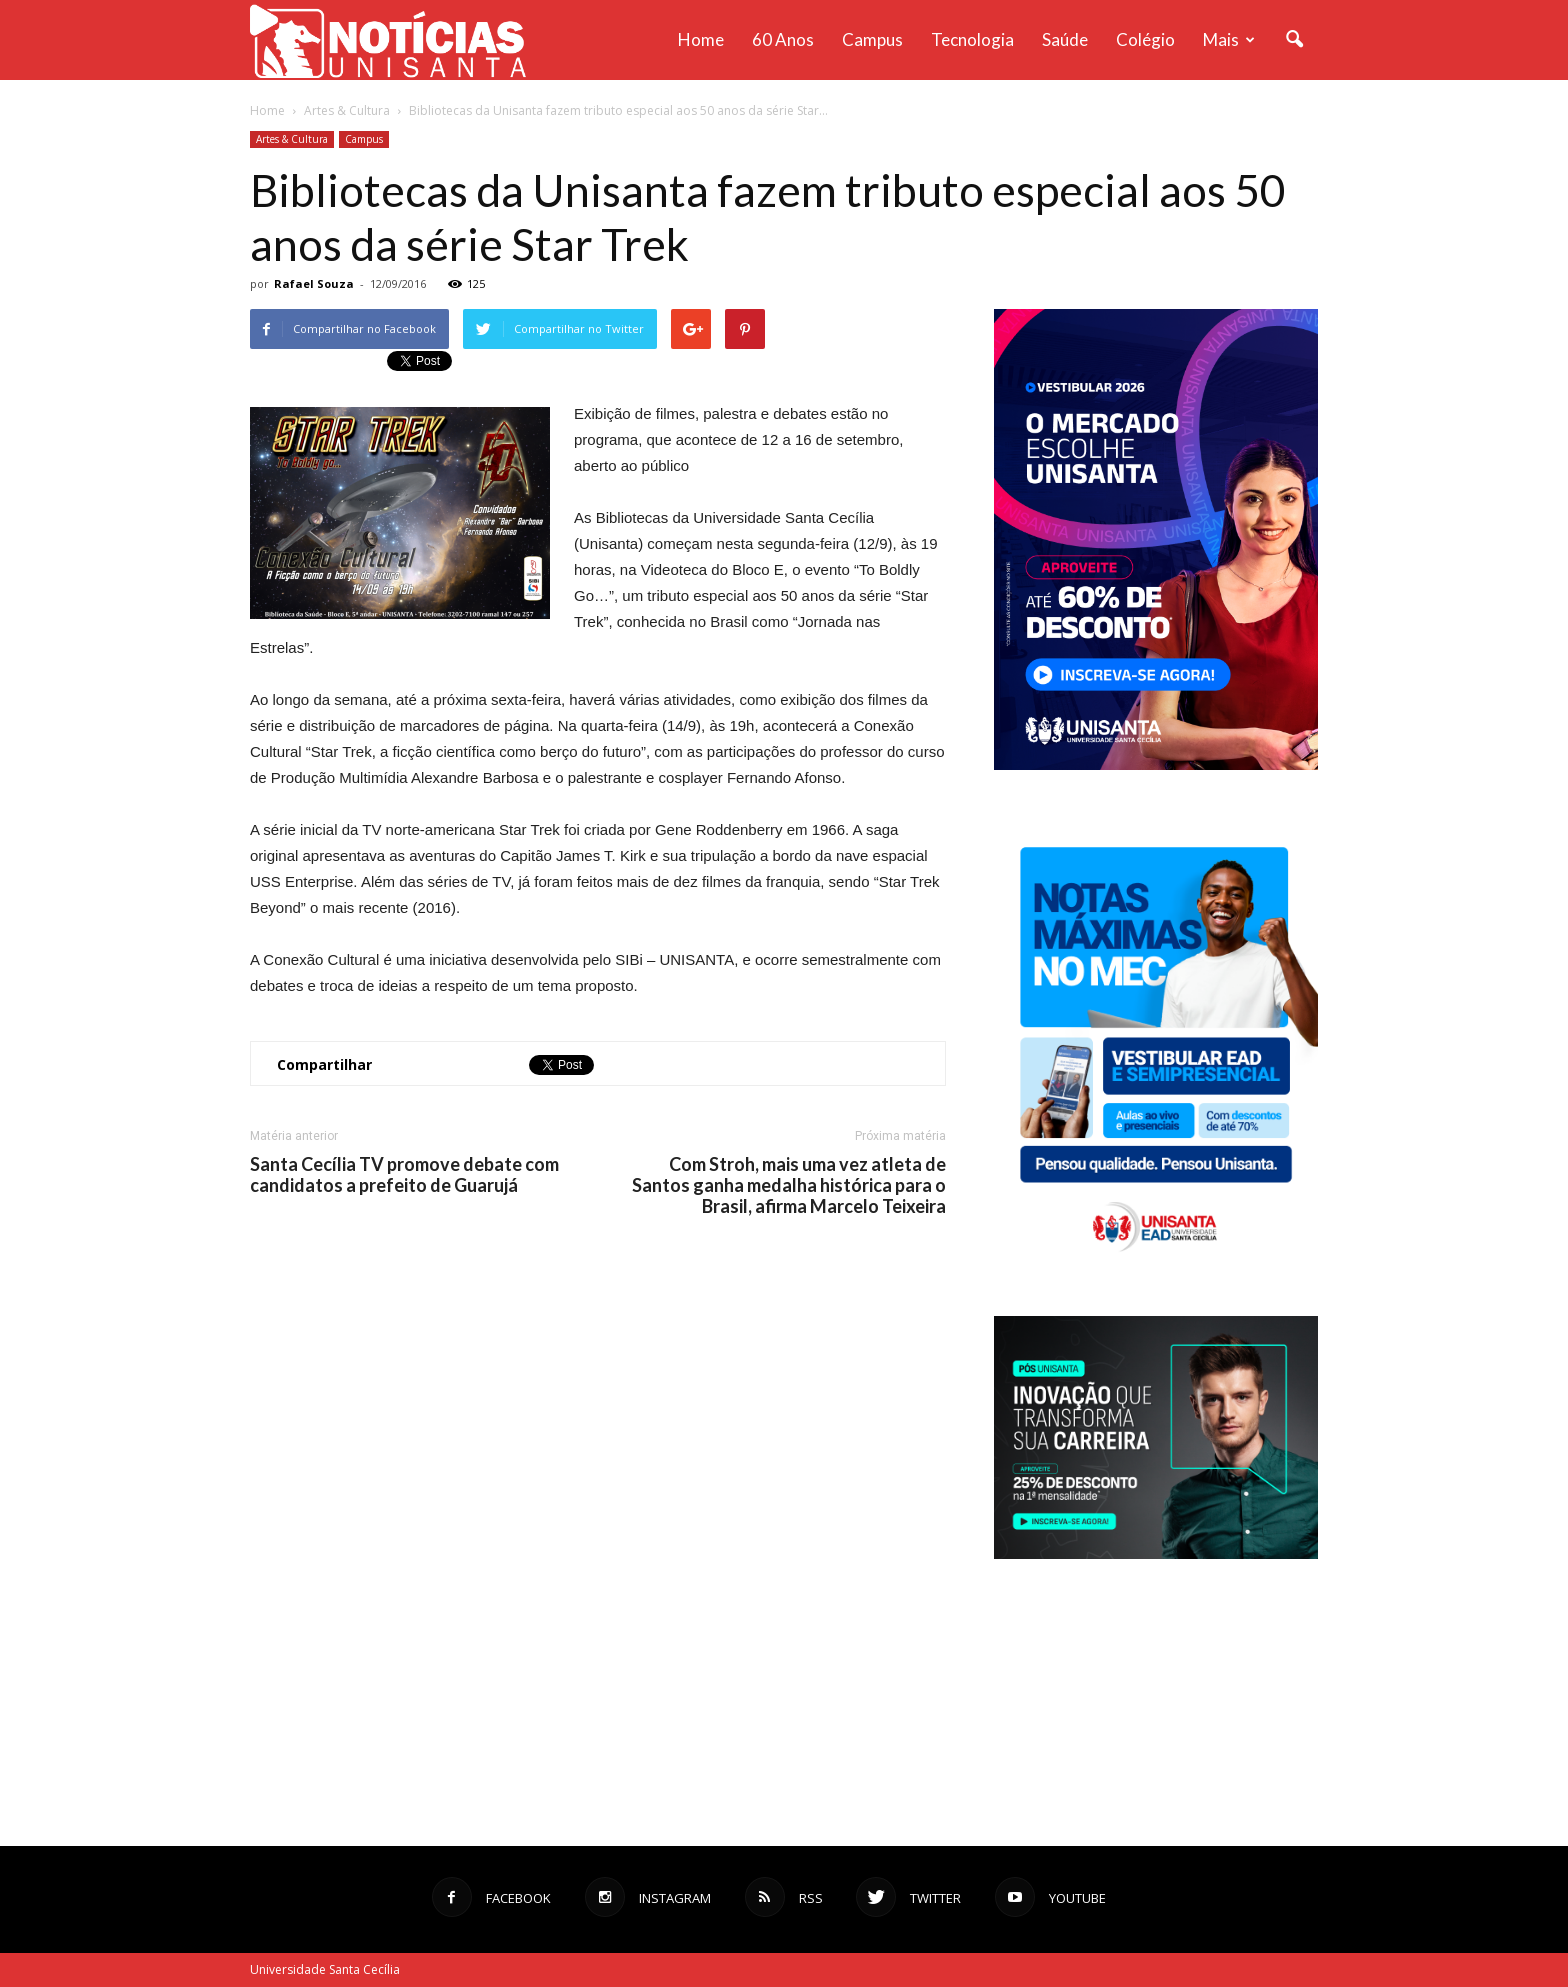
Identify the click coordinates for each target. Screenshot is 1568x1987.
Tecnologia (972, 39)
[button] (1294, 40)
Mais (1229, 39)
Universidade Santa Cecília (325, 1969)
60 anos (783, 39)
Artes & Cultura (292, 139)
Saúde (1065, 39)
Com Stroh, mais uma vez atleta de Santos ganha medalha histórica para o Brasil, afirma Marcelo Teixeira (789, 1185)
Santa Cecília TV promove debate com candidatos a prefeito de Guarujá (404, 1175)
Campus (872, 39)
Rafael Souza (314, 283)
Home (701, 39)
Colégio (1145, 39)
